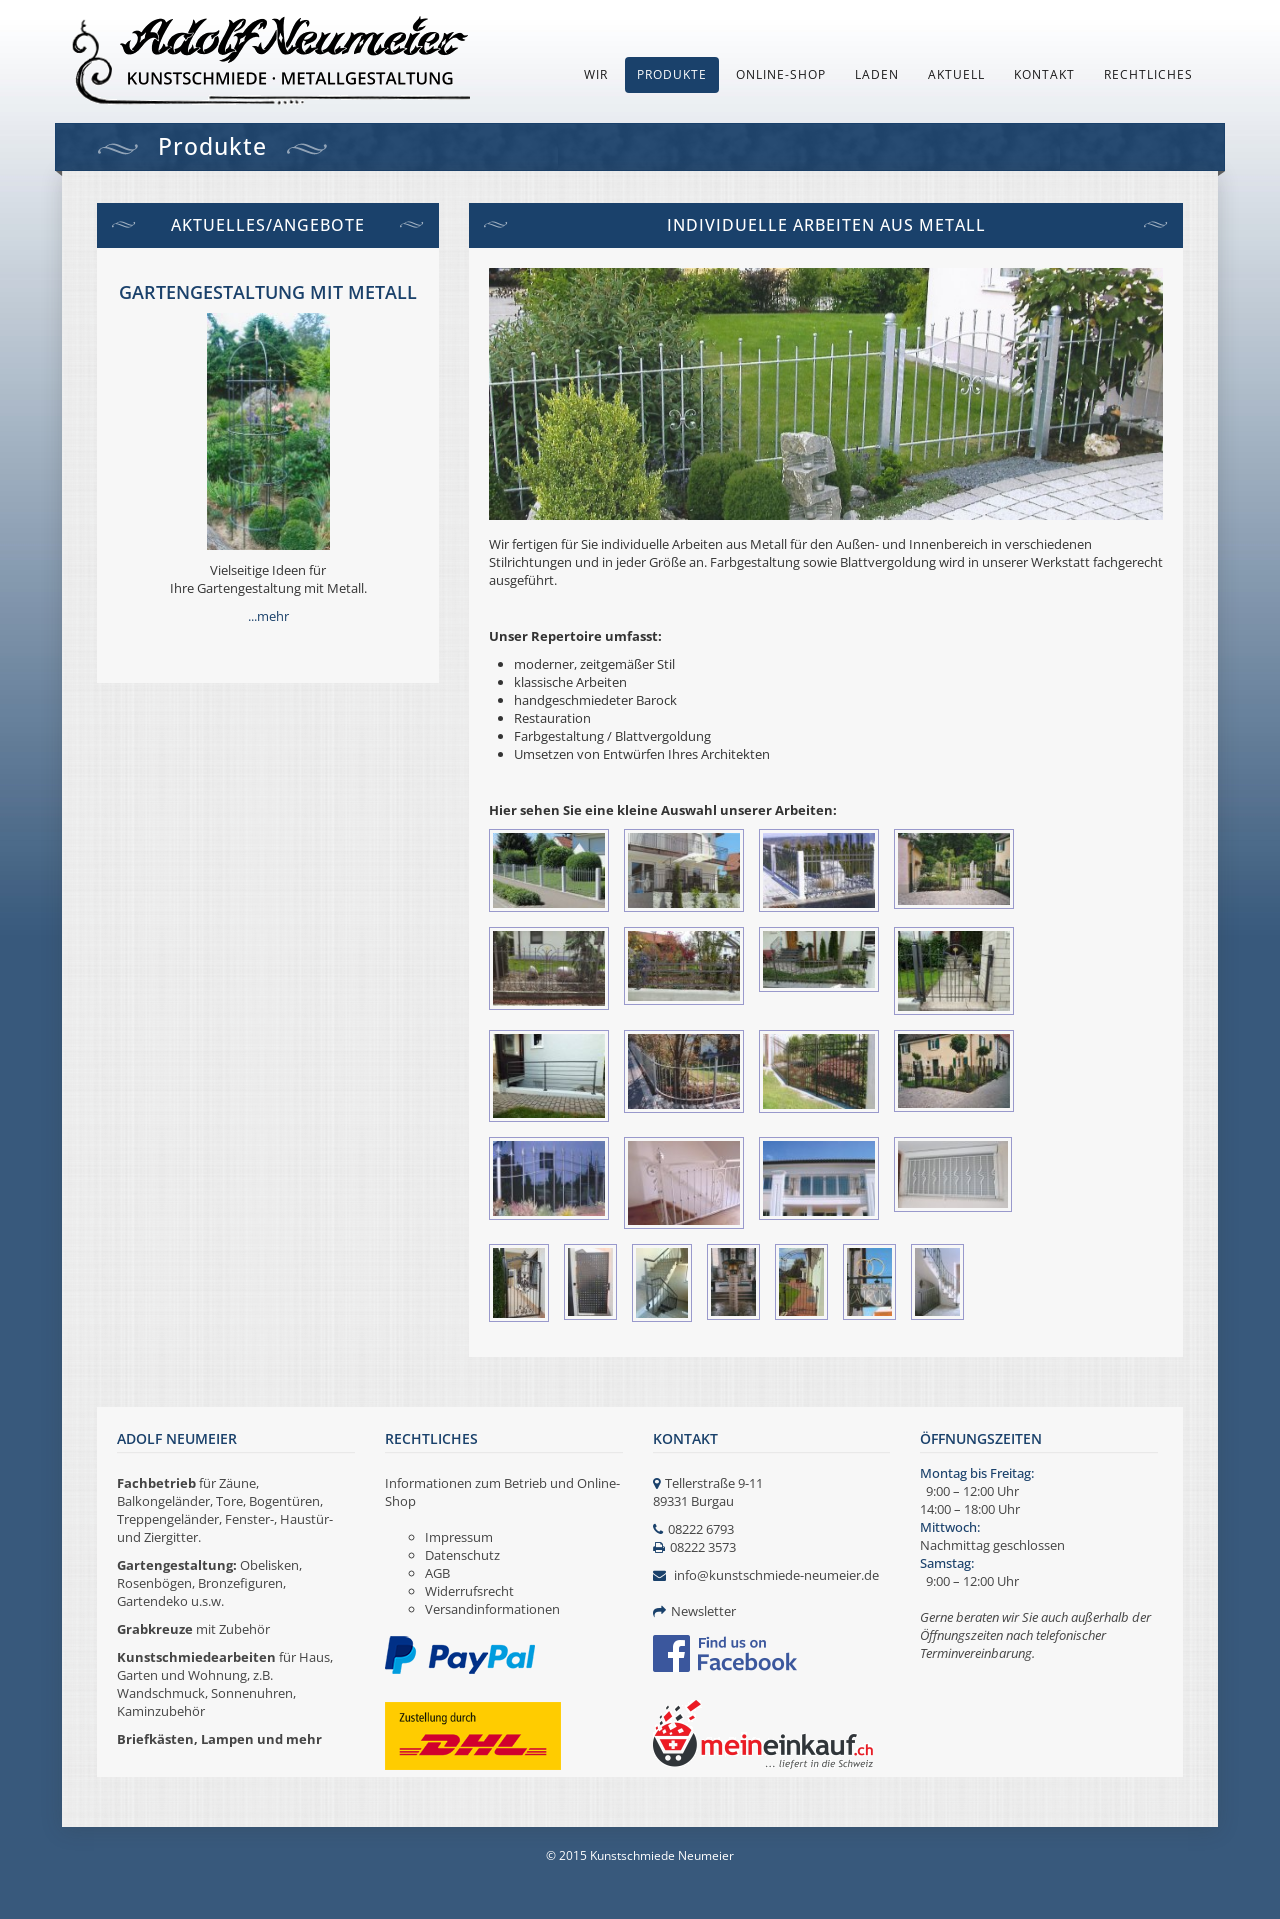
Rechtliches (1148, 74)
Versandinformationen (492, 1609)
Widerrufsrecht (469, 1591)
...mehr (268, 616)
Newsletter (703, 1611)
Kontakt (1044, 74)
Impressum (459, 1537)
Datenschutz (462, 1555)
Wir (596, 74)
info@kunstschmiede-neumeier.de (776, 1575)
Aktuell (956, 74)
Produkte (672, 74)
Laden (877, 74)
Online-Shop (781, 74)
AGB (437, 1573)
